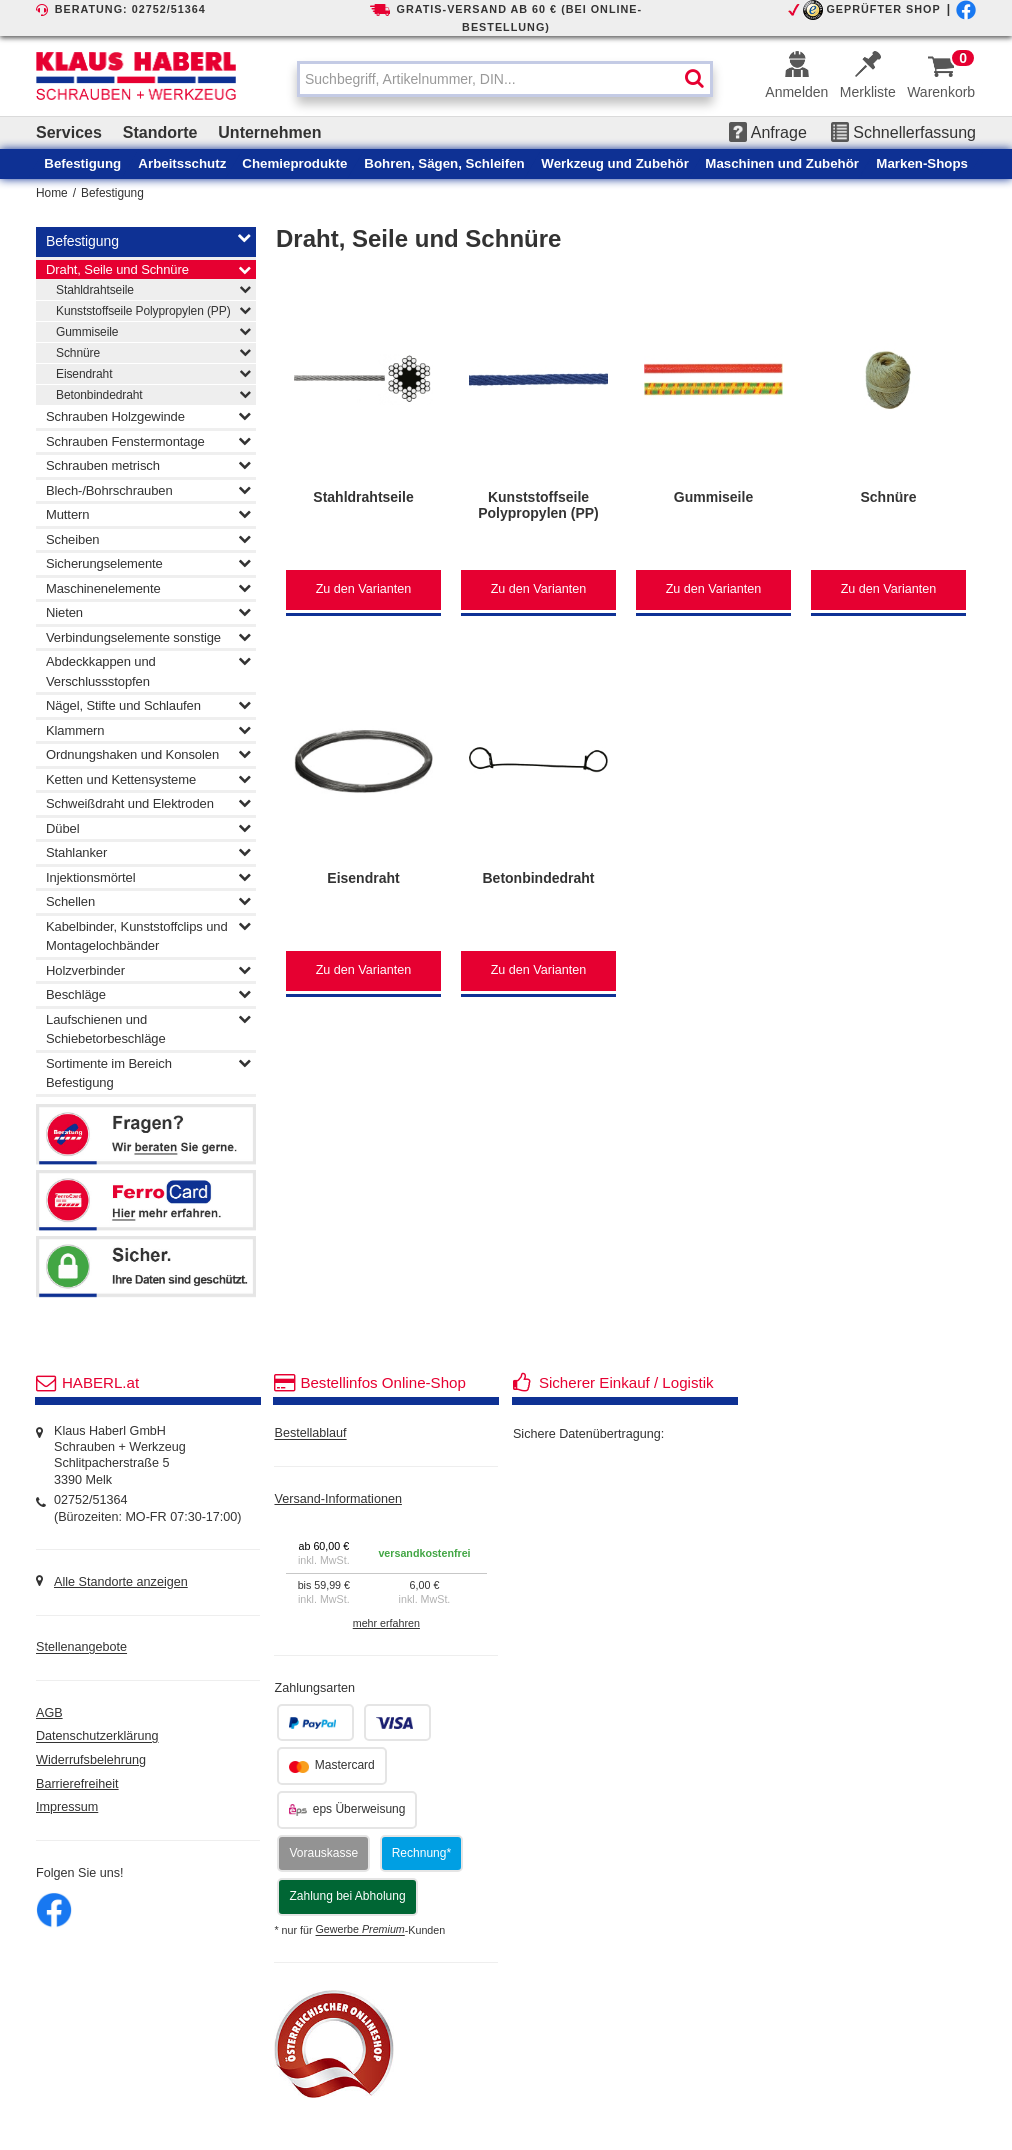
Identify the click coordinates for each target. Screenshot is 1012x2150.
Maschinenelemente (148, 588)
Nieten (148, 612)
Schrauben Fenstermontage (148, 441)
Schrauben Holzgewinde (148, 416)
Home (52, 193)
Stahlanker (148, 852)
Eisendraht (153, 373)
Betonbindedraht (153, 394)
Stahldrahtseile (153, 289)
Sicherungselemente (148, 563)
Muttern (148, 514)
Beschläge (148, 994)
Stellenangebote (81, 1648)
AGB (49, 1713)
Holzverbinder (148, 970)
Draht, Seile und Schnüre (148, 270)
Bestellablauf (310, 1434)
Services (69, 132)
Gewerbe (360, 1930)
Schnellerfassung (903, 132)
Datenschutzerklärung (97, 1737)
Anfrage (768, 132)
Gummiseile (153, 331)
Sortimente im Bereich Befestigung (148, 1072)
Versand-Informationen (337, 1499)
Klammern (148, 730)
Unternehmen (269, 132)
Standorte (160, 132)
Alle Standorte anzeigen (121, 1582)
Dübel (148, 828)
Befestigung (112, 193)
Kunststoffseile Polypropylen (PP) (153, 310)
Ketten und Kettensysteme (148, 779)
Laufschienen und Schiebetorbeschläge (148, 1028)
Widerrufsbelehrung (91, 1760)
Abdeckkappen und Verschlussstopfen (148, 670)
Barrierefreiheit (77, 1784)
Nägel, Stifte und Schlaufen (148, 705)
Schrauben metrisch (148, 465)
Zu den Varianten (364, 589)
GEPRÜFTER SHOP (883, 9)
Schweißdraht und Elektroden (148, 803)
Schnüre (153, 352)
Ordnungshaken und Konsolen (148, 754)
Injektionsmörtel (148, 877)
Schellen (148, 901)
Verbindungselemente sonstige (148, 637)
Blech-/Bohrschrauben (148, 490)
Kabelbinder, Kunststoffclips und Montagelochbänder (148, 935)
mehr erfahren (386, 1623)
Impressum (67, 1807)
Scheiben (148, 539)
